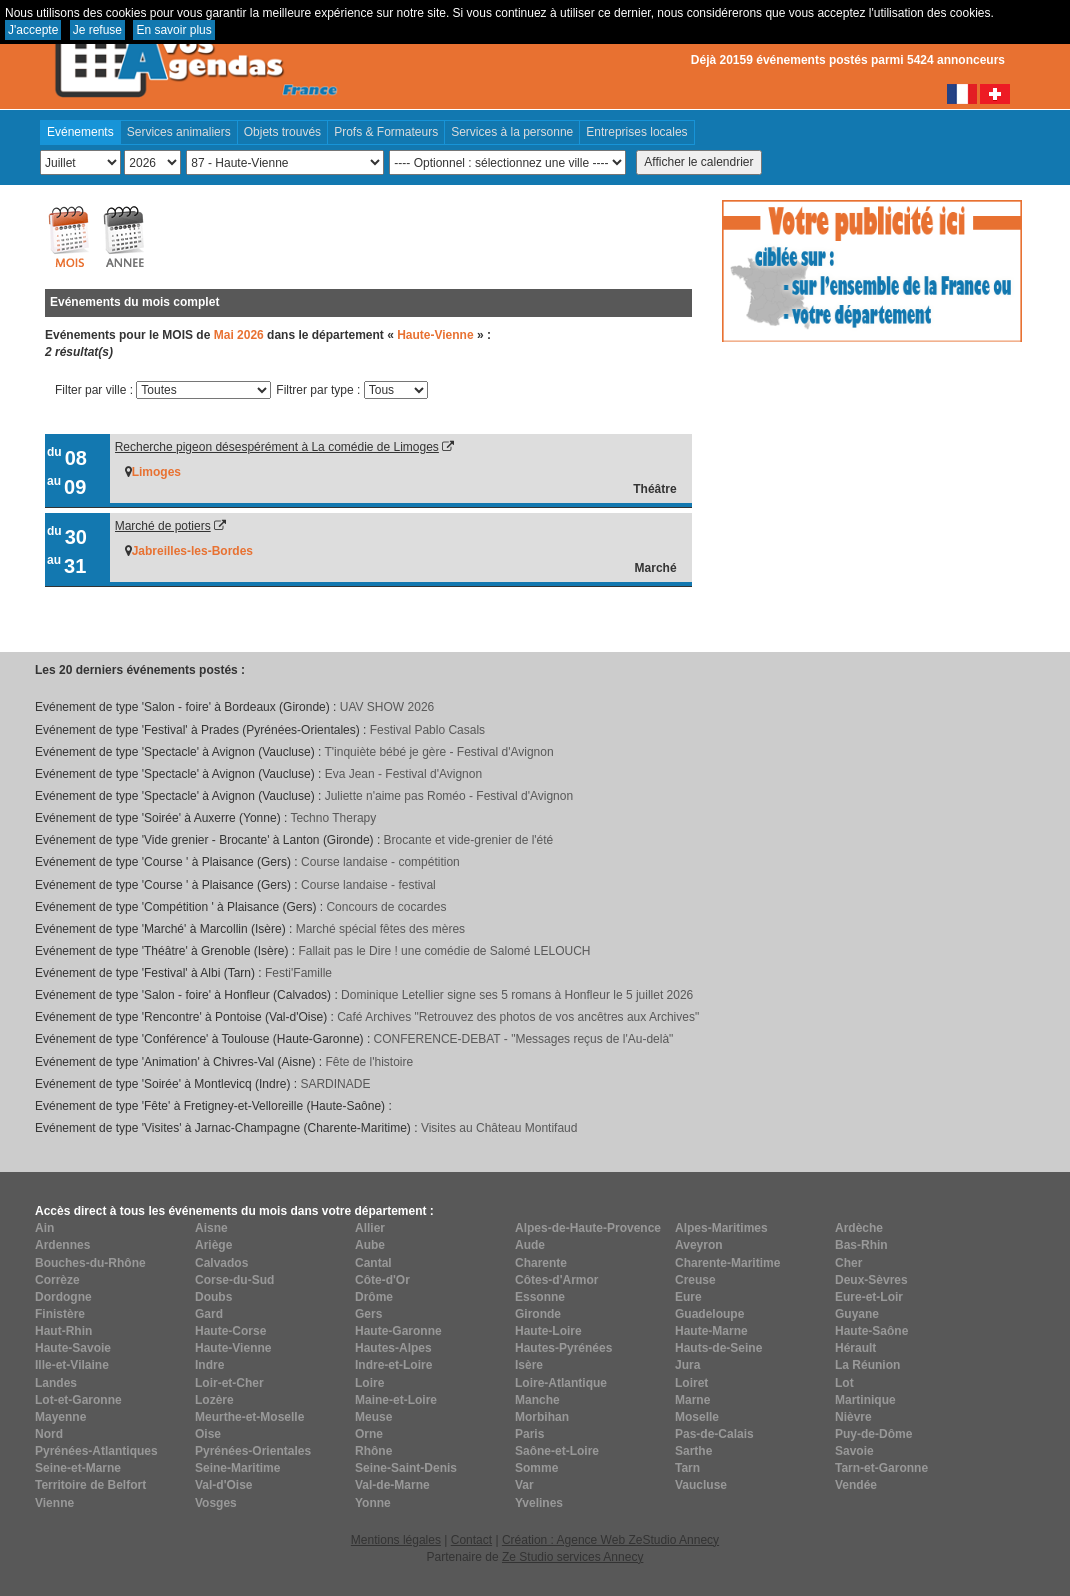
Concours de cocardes (386, 907)
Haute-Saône (871, 1331)
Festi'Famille (298, 973)
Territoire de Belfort (90, 1485)
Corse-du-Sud (234, 1280)
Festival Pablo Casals (427, 730)
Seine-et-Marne (78, 1468)
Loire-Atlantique (561, 1383)
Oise (208, 1434)
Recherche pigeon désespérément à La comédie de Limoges (277, 447)
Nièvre (853, 1417)
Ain (44, 1228)
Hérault (855, 1348)
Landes (56, 1383)
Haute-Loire (548, 1331)
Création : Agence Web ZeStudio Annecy (610, 1540)
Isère (529, 1365)
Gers (368, 1314)
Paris (529, 1434)
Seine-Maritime (237, 1468)
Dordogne (63, 1297)
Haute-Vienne (233, 1348)
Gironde (538, 1314)
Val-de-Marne (392, 1485)
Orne (369, 1434)
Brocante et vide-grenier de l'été (469, 840)
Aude (530, 1245)
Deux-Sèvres (871, 1280)
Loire (369, 1383)
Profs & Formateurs (386, 132)
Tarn (687, 1468)
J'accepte (33, 30)
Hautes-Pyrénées (563, 1348)
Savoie (854, 1451)
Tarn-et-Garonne (881, 1468)
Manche (537, 1400)
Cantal (373, 1263)
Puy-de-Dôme (873, 1434)
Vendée (856, 1485)
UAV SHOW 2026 (387, 707)
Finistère (60, 1314)
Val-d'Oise (224, 1485)
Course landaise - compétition (380, 862)
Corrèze (57, 1280)
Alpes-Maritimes (721, 1228)
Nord (49, 1434)
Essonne (540, 1297)
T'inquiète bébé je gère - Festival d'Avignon (438, 752)
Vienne (54, 1503)
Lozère (214, 1400)
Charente (541, 1263)
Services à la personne (512, 132)
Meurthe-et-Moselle (249, 1417)
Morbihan (542, 1417)
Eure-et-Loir (869, 1297)
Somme (536, 1468)
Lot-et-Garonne (78, 1400)
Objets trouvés (282, 132)
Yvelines (539, 1503)
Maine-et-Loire (396, 1400)
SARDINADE (335, 1084)
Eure (688, 1297)
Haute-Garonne (398, 1331)
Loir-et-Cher (229, 1383)
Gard (209, 1314)
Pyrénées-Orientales (253, 1451)
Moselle (697, 1417)
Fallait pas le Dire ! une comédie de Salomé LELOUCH (444, 951)
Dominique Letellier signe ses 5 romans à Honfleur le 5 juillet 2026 (517, 995)
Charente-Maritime (727, 1263)
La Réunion (867, 1365)
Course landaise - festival (368, 885)
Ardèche (859, 1228)
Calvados (221, 1263)
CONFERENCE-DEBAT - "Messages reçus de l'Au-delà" (524, 1039)
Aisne (211, 1228)
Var (524, 1485)
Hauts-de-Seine (718, 1348)
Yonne (373, 1503)
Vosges (216, 1503)
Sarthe (693, 1451)
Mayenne (60, 1417)
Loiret (691, 1383)
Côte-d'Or (382, 1280)
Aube (370, 1245)
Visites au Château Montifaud (499, 1128)
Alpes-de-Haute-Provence (588, 1228)
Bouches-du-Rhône (90, 1263)
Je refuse (97, 30)
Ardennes (62, 1245)
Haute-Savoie (73, 1348)
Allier (370, 1228)
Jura (687, 1365)
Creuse (695, 1280)
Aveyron (699, 1245)
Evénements (80, 132)
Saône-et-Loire (557, 1451)
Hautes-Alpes (393, 1348)
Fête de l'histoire (370, 1062)
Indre (209, 1365)
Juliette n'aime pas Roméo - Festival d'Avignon (449, 796)
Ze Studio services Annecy (572, 1557)
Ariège (213, 1245)
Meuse (373, 1417)
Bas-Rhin (861, 1245)
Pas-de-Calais (714, 1434)
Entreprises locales (636, 132)
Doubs (213, 1297)
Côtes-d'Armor (557, 1280)
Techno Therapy (333, 818)
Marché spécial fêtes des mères (380, 929)
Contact (471, 1540)
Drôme (374, 1297)
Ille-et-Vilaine (72, 1365)
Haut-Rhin (63, 1331)
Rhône (373, 1451)
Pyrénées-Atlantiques (96, 1451)
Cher (848, 1263)
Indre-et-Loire (393, 1365)
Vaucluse (701, 1485)
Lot (844, 1383)
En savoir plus (173, 30)
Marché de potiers (163, 526)
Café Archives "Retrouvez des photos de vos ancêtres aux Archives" (518, 1017)
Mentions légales (396, 1540)
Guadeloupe (709, 1314)
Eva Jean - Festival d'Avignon (404, 774)
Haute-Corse (230, 1331)
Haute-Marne (711, 1331)
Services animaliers (179, 132)
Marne (692, 1400)
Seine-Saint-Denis (406, 1468)
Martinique (865, 1400)
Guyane (857, 1314)
